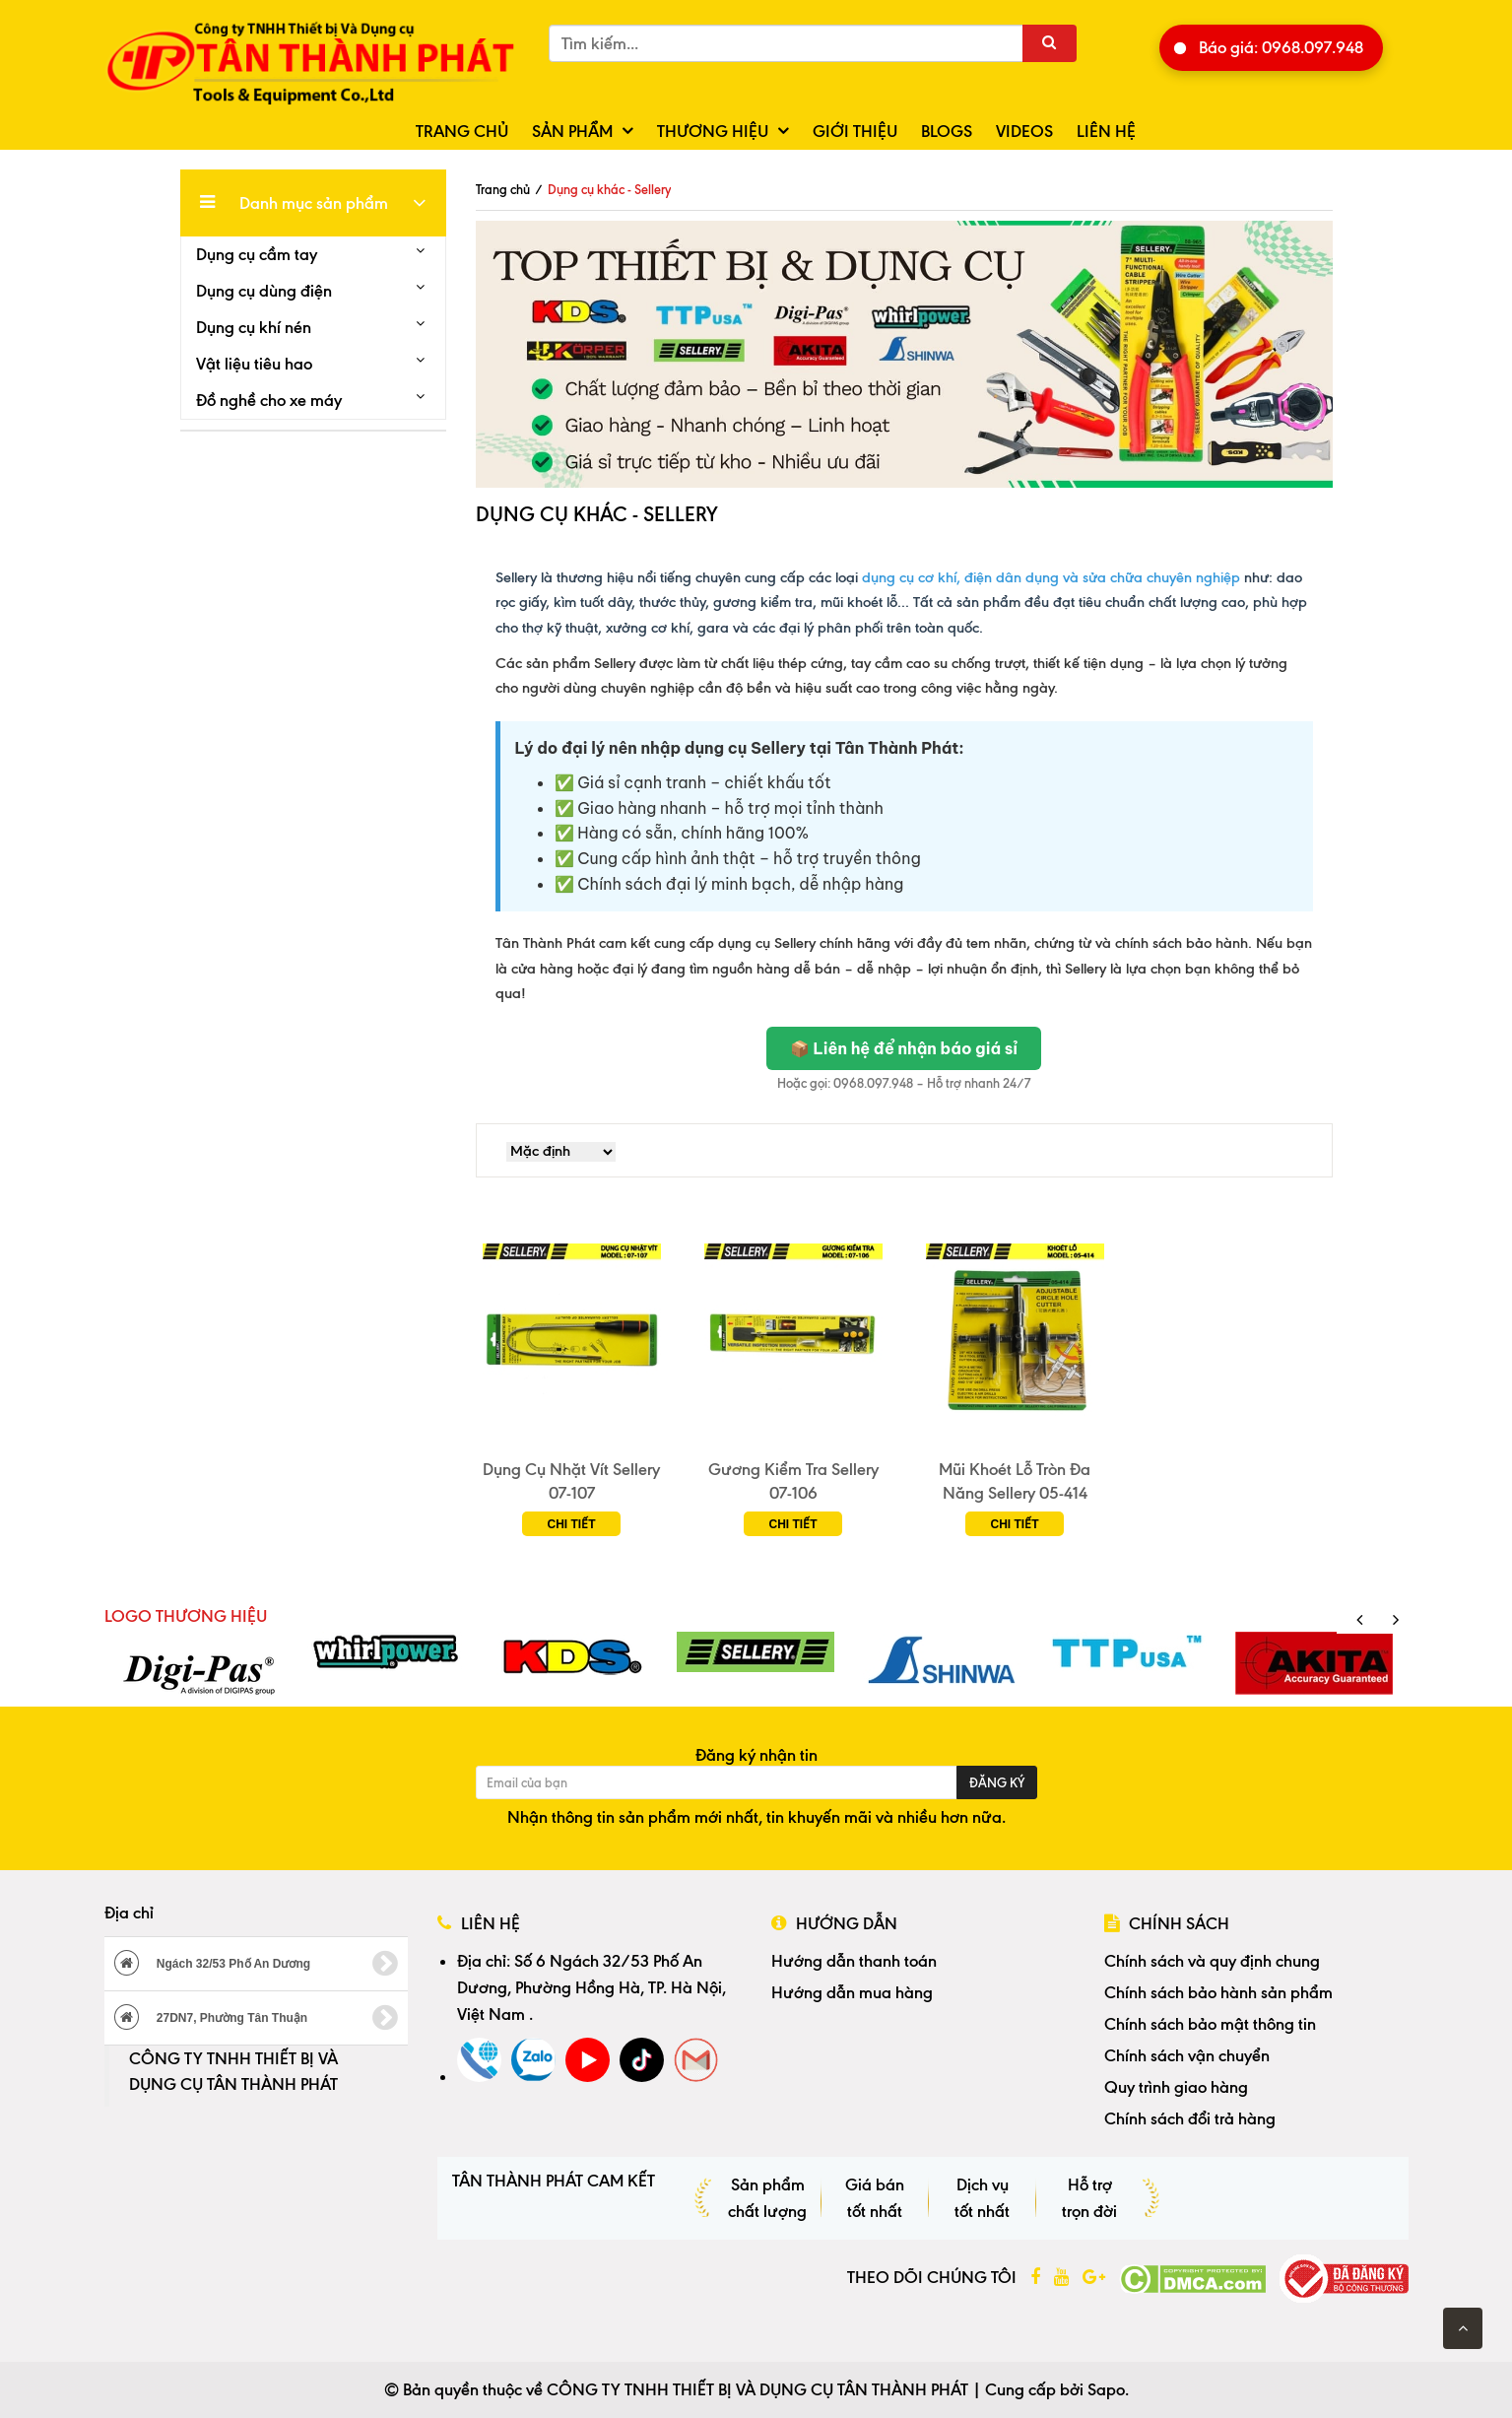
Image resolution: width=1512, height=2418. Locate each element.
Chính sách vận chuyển (1187, 2055)
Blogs (946, 131)
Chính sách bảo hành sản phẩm (1218, 1992)
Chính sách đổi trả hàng (1190, 2118)
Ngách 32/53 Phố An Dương (256, 1964)
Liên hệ (1106, 131)
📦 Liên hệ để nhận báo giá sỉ (904, 1048)
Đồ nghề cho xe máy (269, 400)
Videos (1024, 131)
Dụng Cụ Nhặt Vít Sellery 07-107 (571, 1481)
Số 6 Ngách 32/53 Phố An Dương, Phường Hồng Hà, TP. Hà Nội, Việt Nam (591, 1987)
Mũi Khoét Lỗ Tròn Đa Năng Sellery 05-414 (1014, 1481)
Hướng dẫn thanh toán (854, 1961)
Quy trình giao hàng (1176, 2087)
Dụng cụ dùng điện (264, 291)
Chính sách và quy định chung (1212, 1961)
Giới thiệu (855, 131)
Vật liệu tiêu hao (254, 363)
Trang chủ (462, 131)
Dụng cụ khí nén (253, 327)
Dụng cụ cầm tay (256, 254)
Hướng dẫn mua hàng (852, 1992)
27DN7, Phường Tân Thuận (256, 2018)
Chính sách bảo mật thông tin (1210, 2024)
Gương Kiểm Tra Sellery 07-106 (793, 1481)
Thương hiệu (712, 131)
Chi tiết (572, 1524)
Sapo (1106, 2389)
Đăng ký (996, 1782)
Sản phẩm (572, 131)
